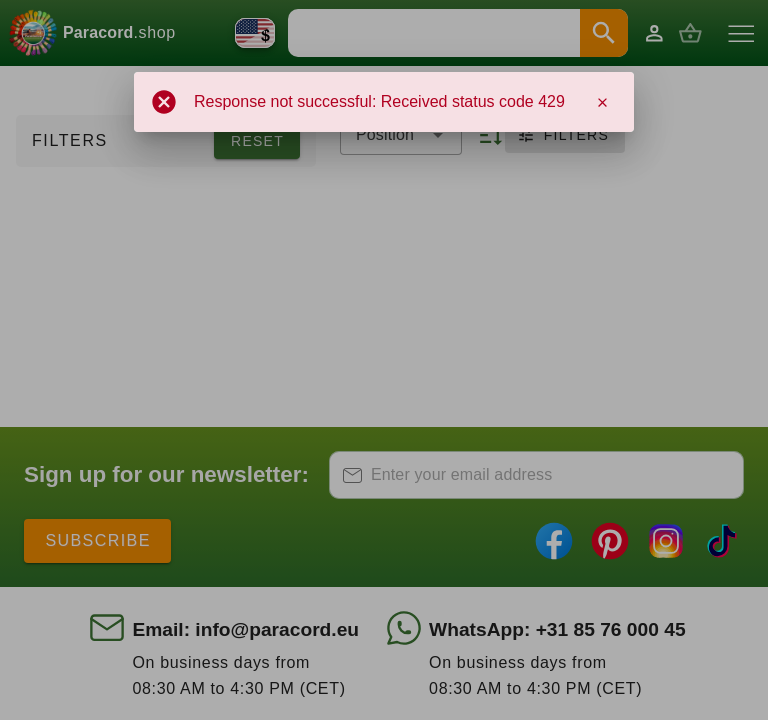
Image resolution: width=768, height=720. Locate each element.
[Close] (602, 102)
